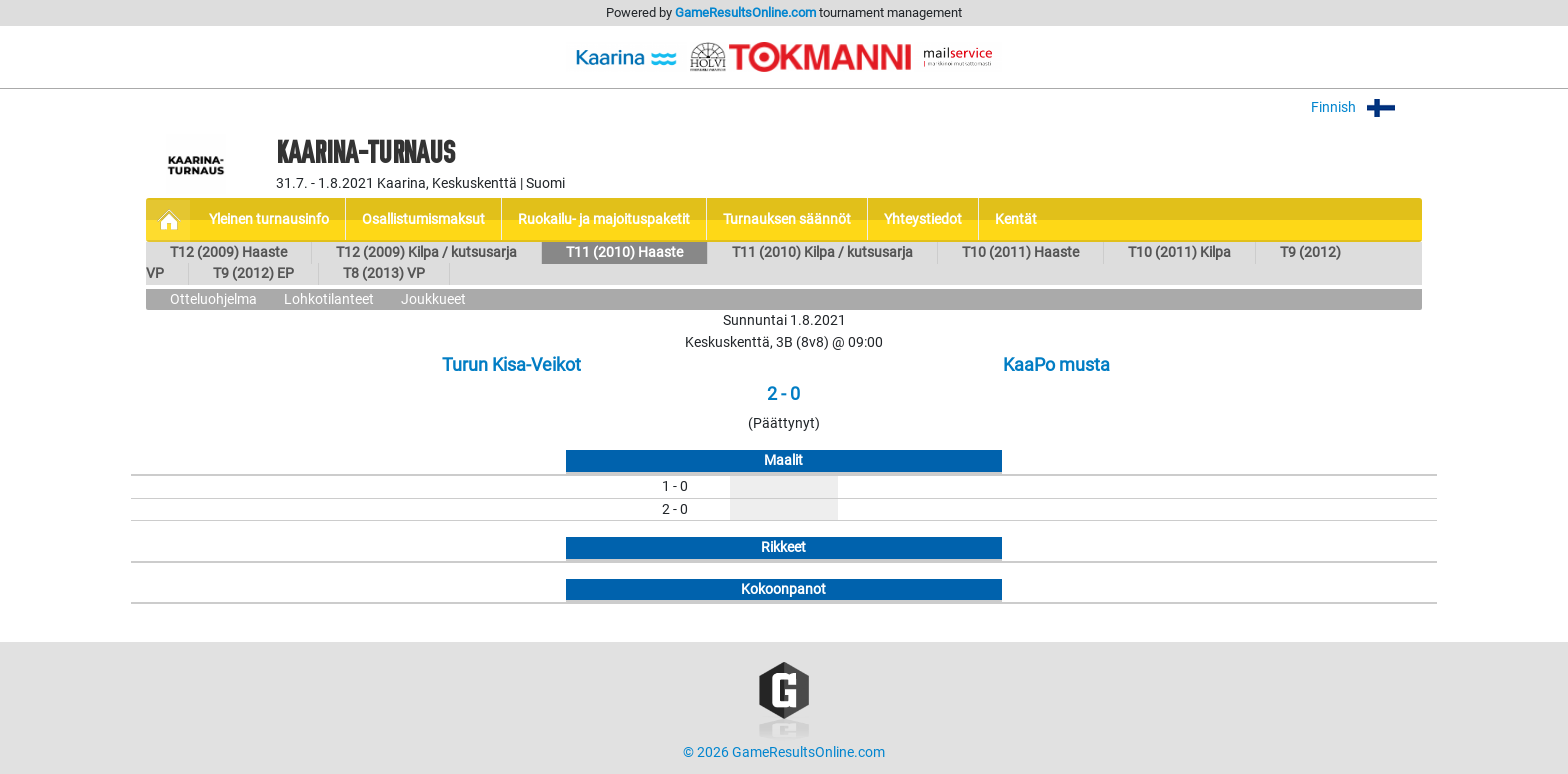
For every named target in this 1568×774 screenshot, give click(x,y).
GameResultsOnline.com (745, 12)
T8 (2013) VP (384, 273)
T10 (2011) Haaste (1020, 252)
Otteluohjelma (213, 299)
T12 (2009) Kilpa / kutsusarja (426, 252)
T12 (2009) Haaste (228, 252)
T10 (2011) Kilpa (1179, 252)
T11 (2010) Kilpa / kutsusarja (822, 252)
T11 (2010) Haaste (624, 252)
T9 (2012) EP (253, 273)
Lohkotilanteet (329, 299)
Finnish (1366, 107)
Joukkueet (433, 299)
